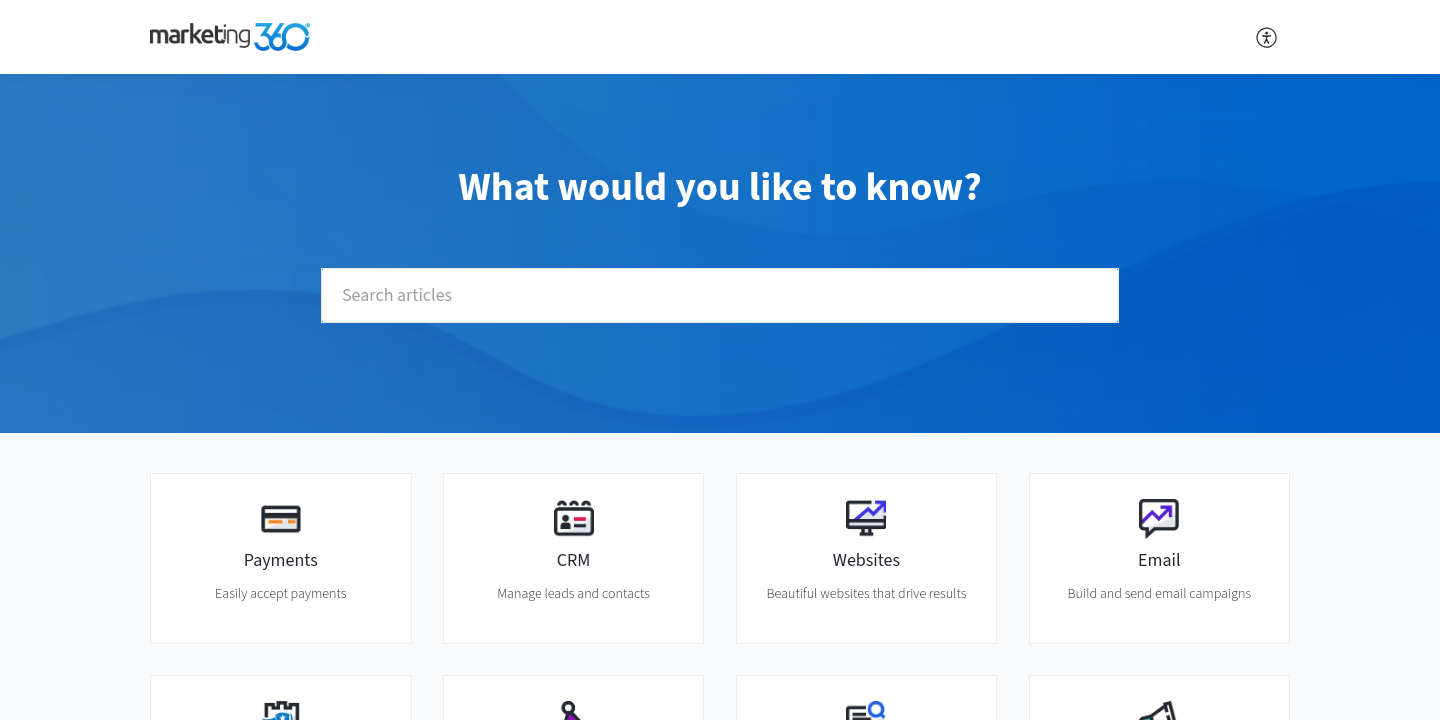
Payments (281, 560)
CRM (574, 560)
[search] (720, 295)
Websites (866, 560)
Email (1159, 560)
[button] (1267, 37)
